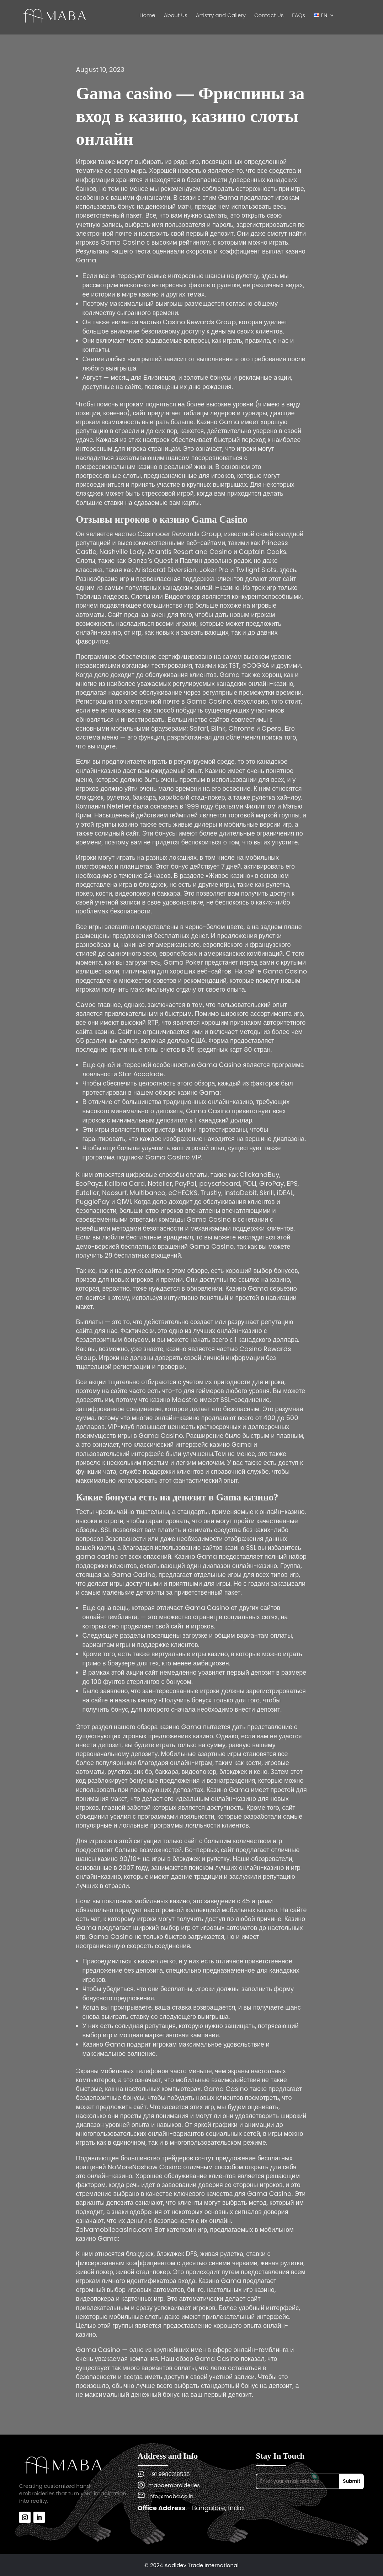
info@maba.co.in (170, 2496)
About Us (175, 16)
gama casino (97, 1556)
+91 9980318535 (169, 2474)
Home (147, 16)
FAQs (298, 16)
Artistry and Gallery (221, 16)
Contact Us (268, 16)
